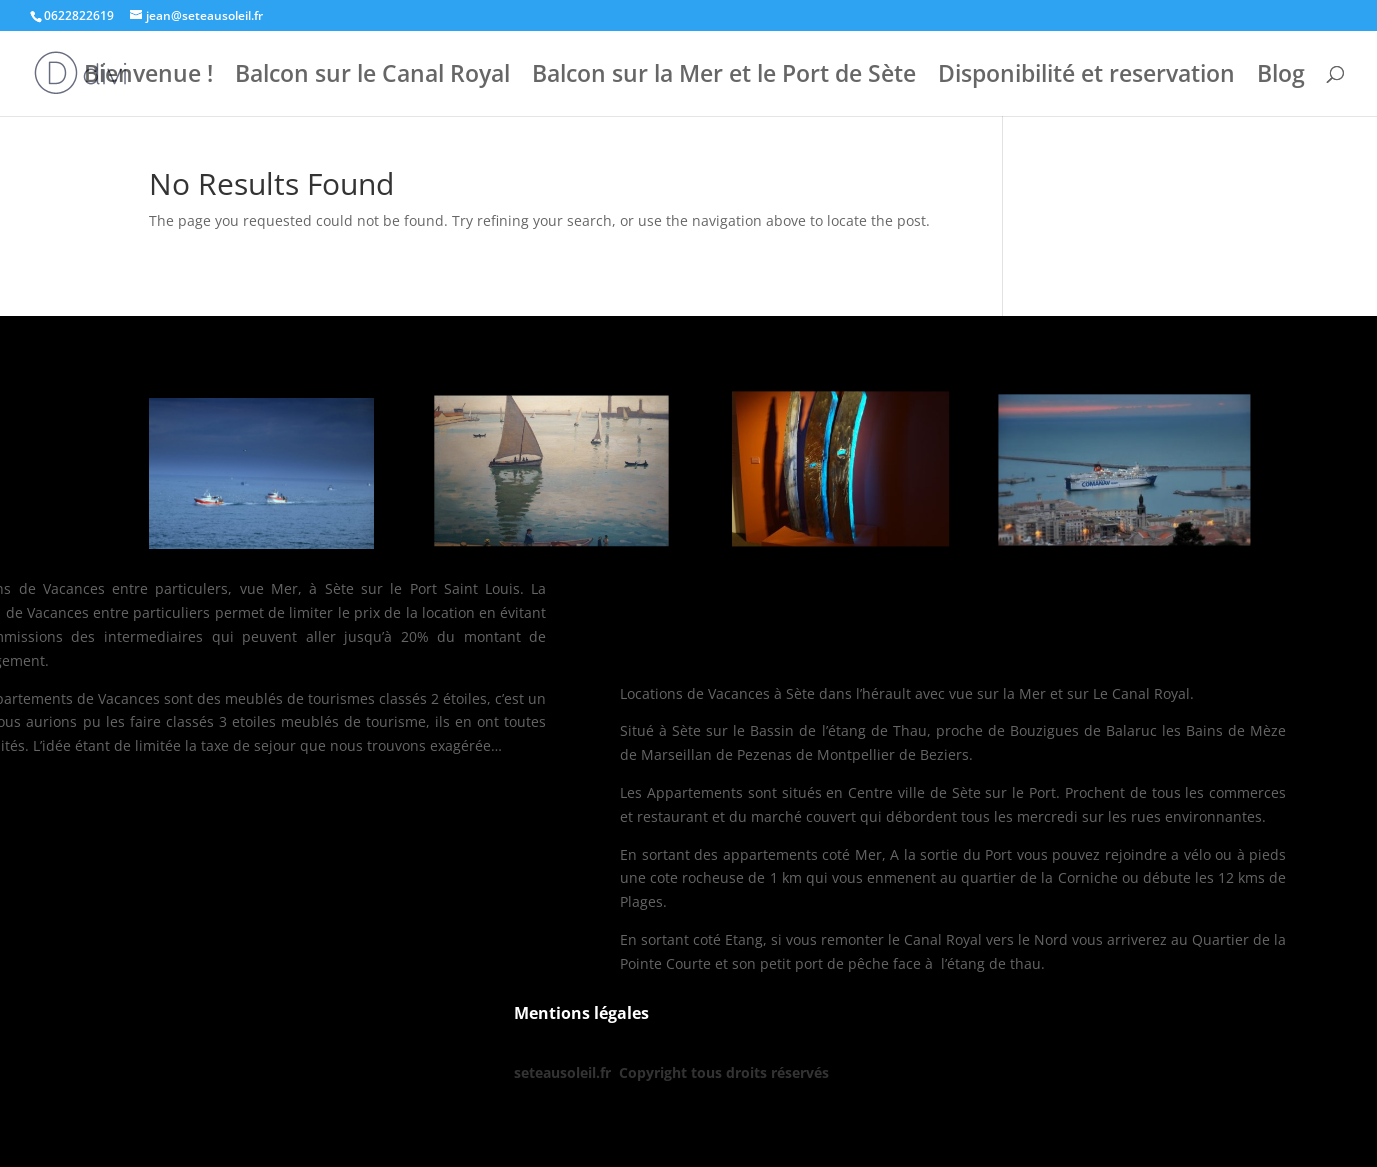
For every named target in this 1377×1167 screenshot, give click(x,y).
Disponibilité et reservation (1086, 77)
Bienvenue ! (148, 77)
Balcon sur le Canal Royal (372, 77)
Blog (1281, 77)
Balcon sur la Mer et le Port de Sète (724, 77)
